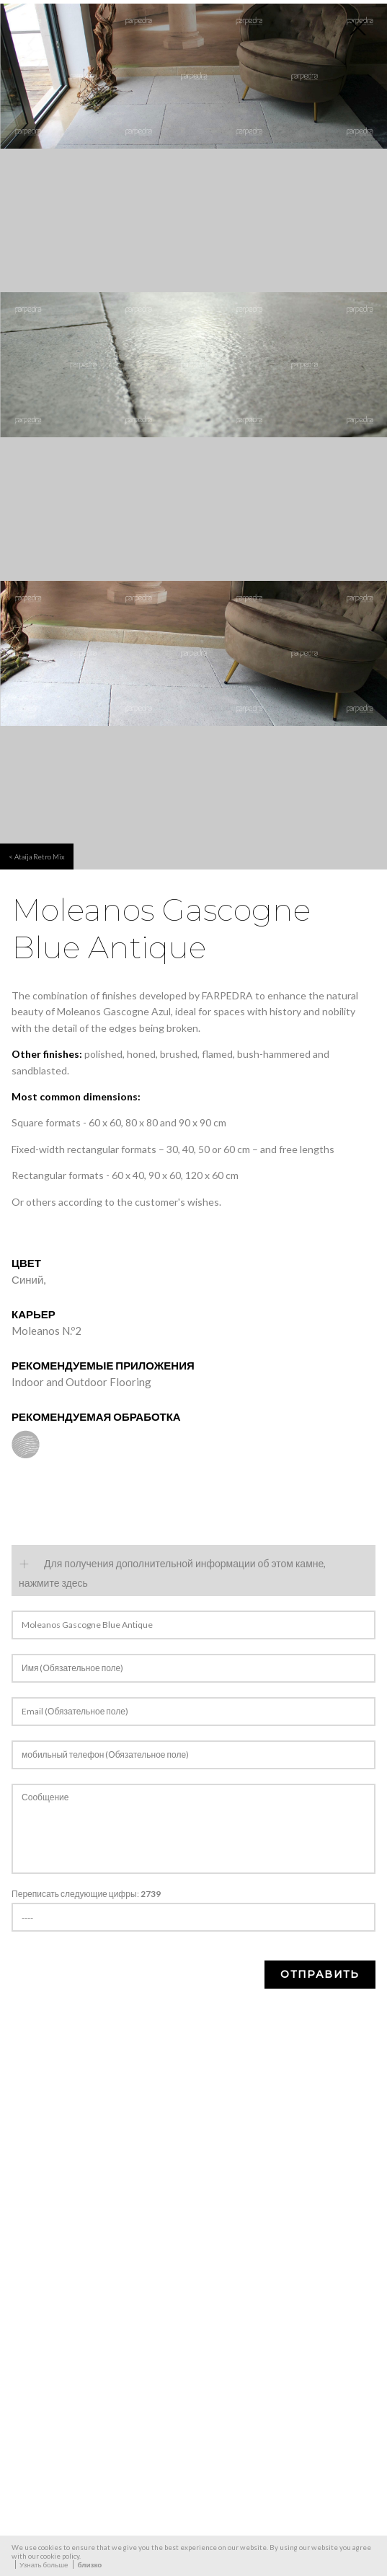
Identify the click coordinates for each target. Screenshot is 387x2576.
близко (89, 2564)
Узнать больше (43, 2564)
